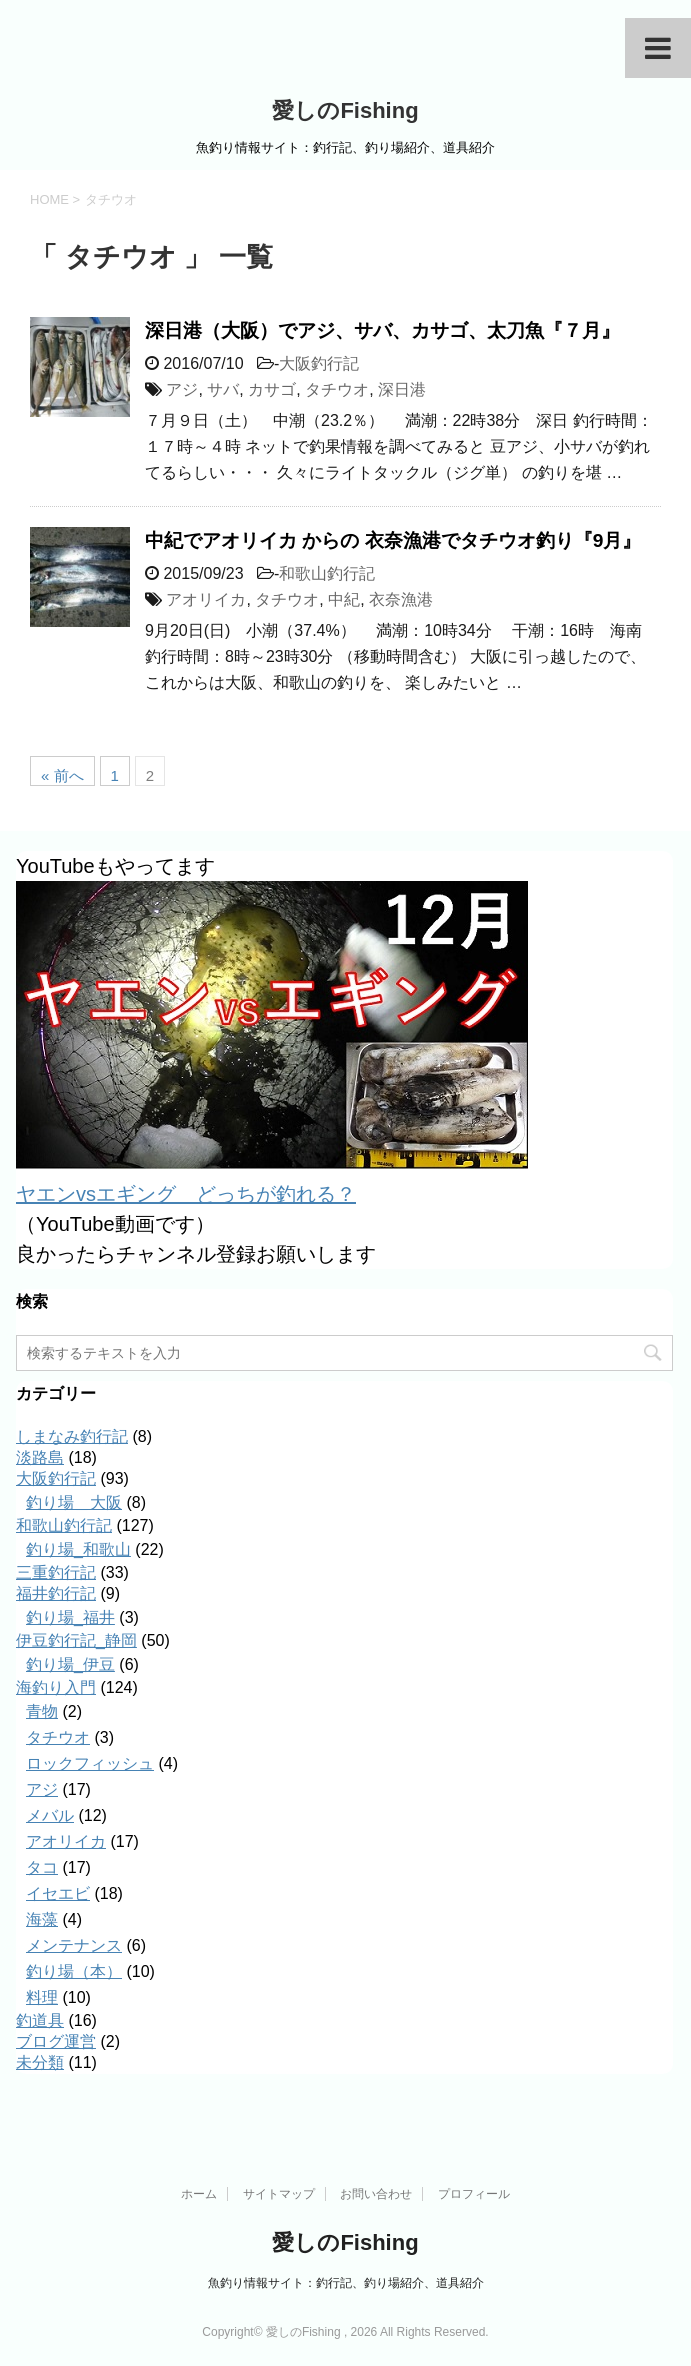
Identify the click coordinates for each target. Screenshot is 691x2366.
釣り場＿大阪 (74, 1502)
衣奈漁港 (401, 599)
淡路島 (40, 1457)
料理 (42, 1997)
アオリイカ (206, 599)
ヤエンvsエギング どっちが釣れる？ (186, 1194)
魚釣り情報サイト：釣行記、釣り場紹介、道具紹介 (346, 2283)
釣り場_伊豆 (70, 1664)
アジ (182, 389)
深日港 (402, 389)
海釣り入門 (56, 1687)
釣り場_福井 (70, 1617)
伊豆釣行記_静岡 (76, 1640)
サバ (223, 389)
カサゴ (272, 389)
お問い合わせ (376, 2194)
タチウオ (337, 389)
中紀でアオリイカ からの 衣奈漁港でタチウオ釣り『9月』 (393, 540)
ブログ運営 (56, 2041)
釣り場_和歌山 (78, 1549)
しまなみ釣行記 (72, 1436)
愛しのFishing (345, 110)
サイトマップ (279, 2194)
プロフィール (474, 2194)
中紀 (344, 599)
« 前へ (62, 775)
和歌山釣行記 (327, 573)
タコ (42, 1867)
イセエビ (58, 1893)
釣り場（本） (74, 1971)
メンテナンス (74, 1945)
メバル (50, 1815)
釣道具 (40, 2020)
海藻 (42, 1919)
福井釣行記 (56, 1593)
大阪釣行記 (319, 363)
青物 (42, 1711)
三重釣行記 (56, 1572)
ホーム (199, 2194)
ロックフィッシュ (90, 1763)
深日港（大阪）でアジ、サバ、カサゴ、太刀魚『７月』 (382, 330)
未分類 (40, 2062)
